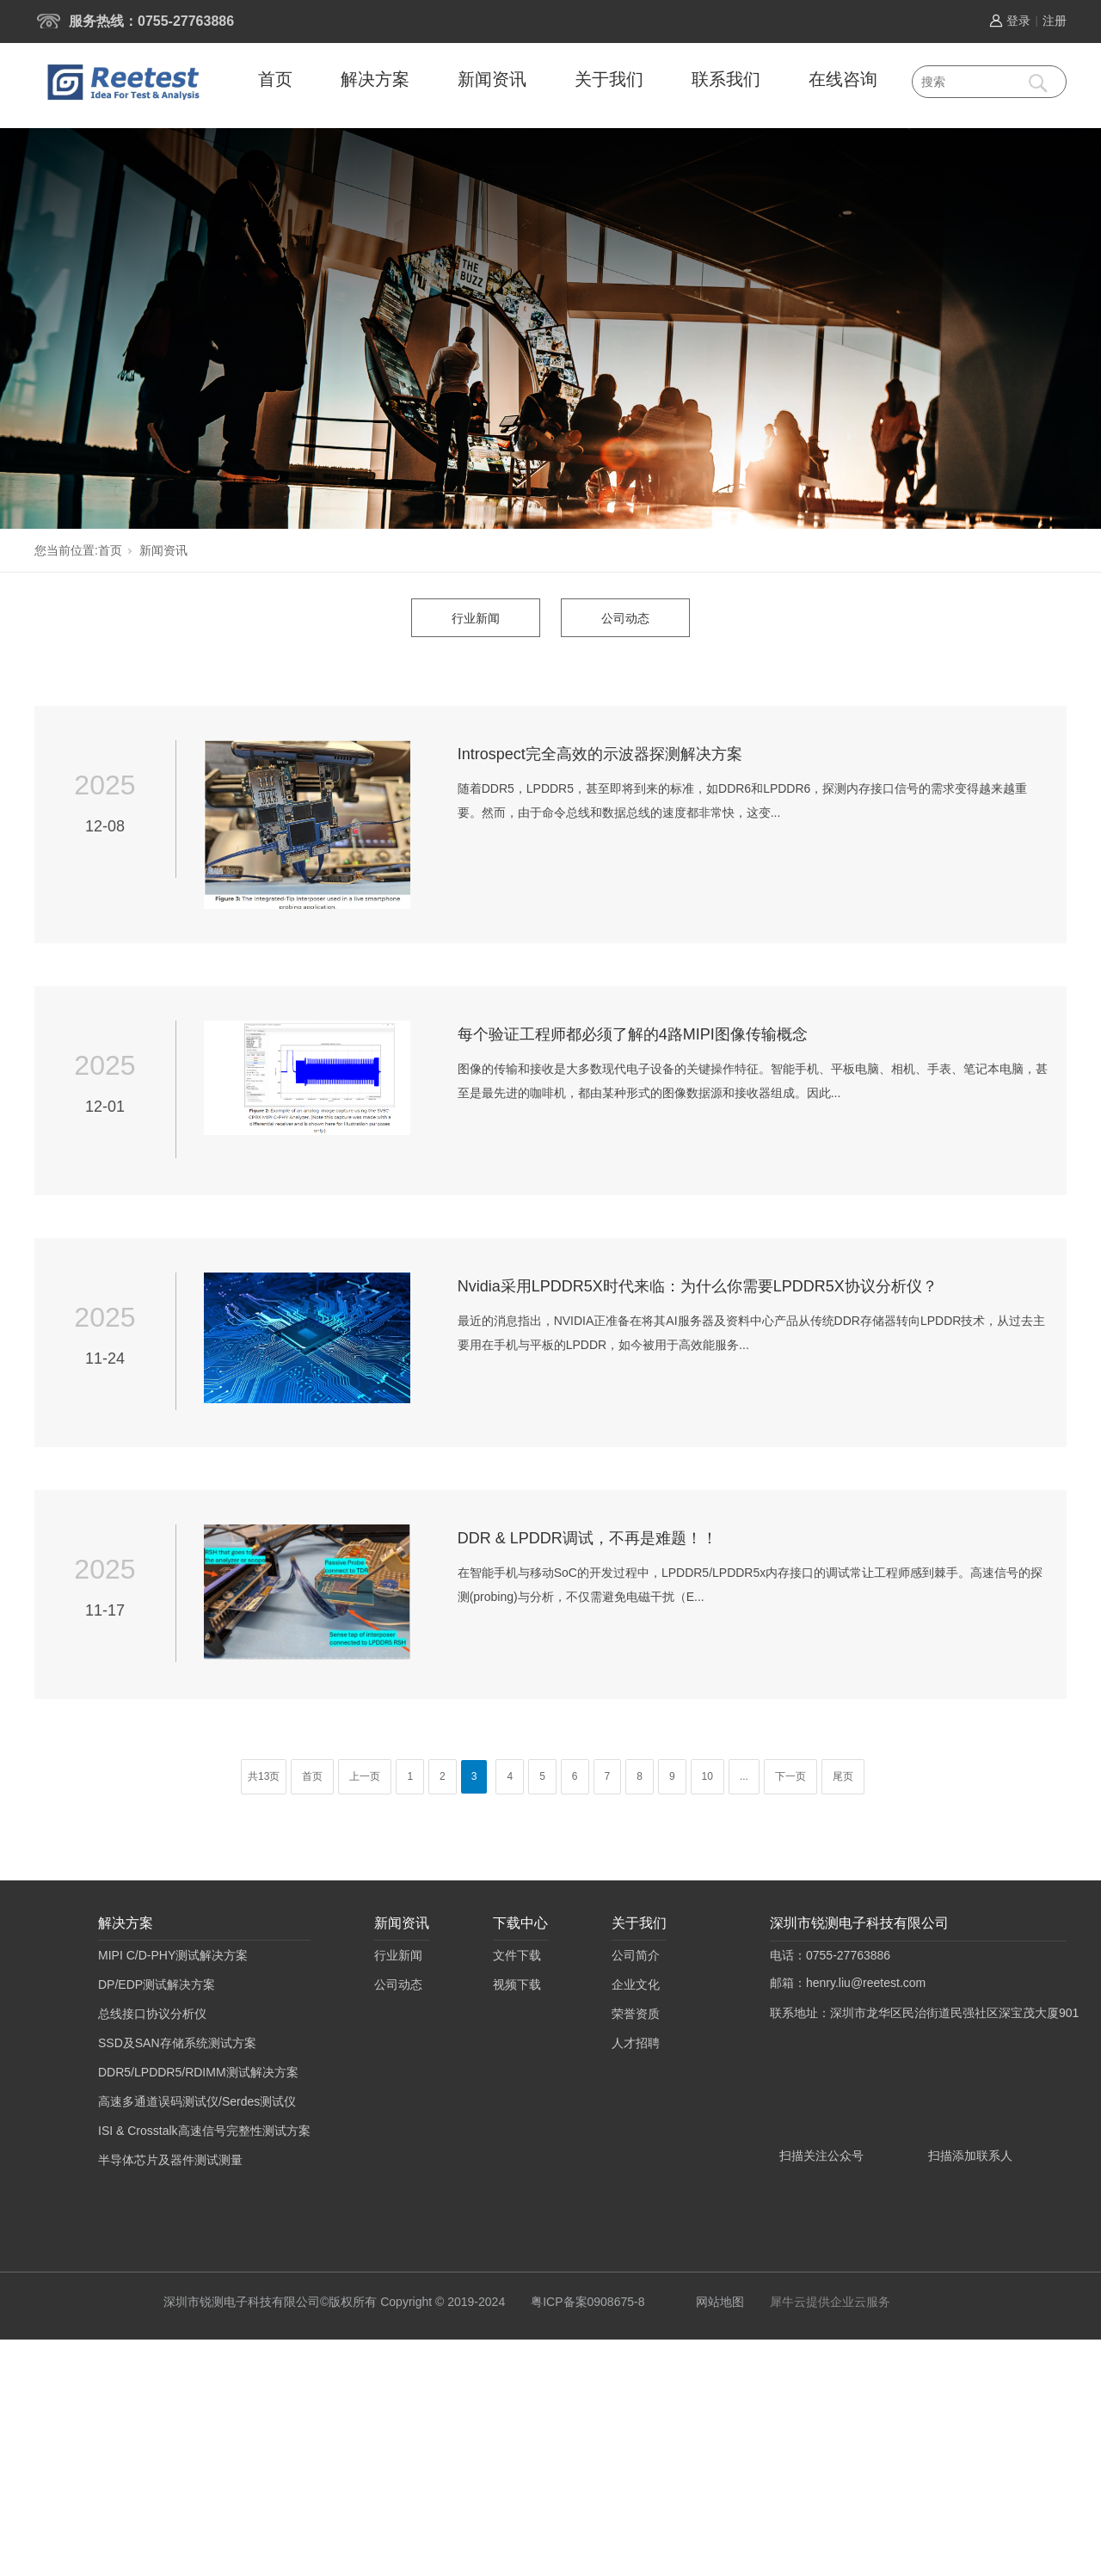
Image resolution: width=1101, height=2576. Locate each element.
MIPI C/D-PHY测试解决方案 (173, 1955)
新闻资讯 (492, 79)
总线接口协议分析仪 (152, 2014)
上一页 (364, 1776)
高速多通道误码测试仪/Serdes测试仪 (197, 2101)
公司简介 (636, 1955)
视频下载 (517, 1984)
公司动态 (625, 618)
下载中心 (520, 1923)
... (744, 1776)
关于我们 (609, 79)
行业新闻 (476, 618)
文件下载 (517, 1955)
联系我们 (726, 79)
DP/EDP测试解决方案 (156, 1984)
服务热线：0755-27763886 (151, 21)
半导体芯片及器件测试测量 (170, 2160)
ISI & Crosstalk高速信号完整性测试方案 (204, 2130)
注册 (1055, 21)
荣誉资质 (636, 2014)
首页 (275, 79)
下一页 (790, 1776)
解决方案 (375, 79)
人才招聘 (636, 2043)
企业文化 (636, 1984)
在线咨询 (843, 79)
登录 (1018, 21)
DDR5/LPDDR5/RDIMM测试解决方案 (198, 2072)
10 (707, 1776)
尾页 (843, 1776)
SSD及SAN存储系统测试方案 (177, 2043)
